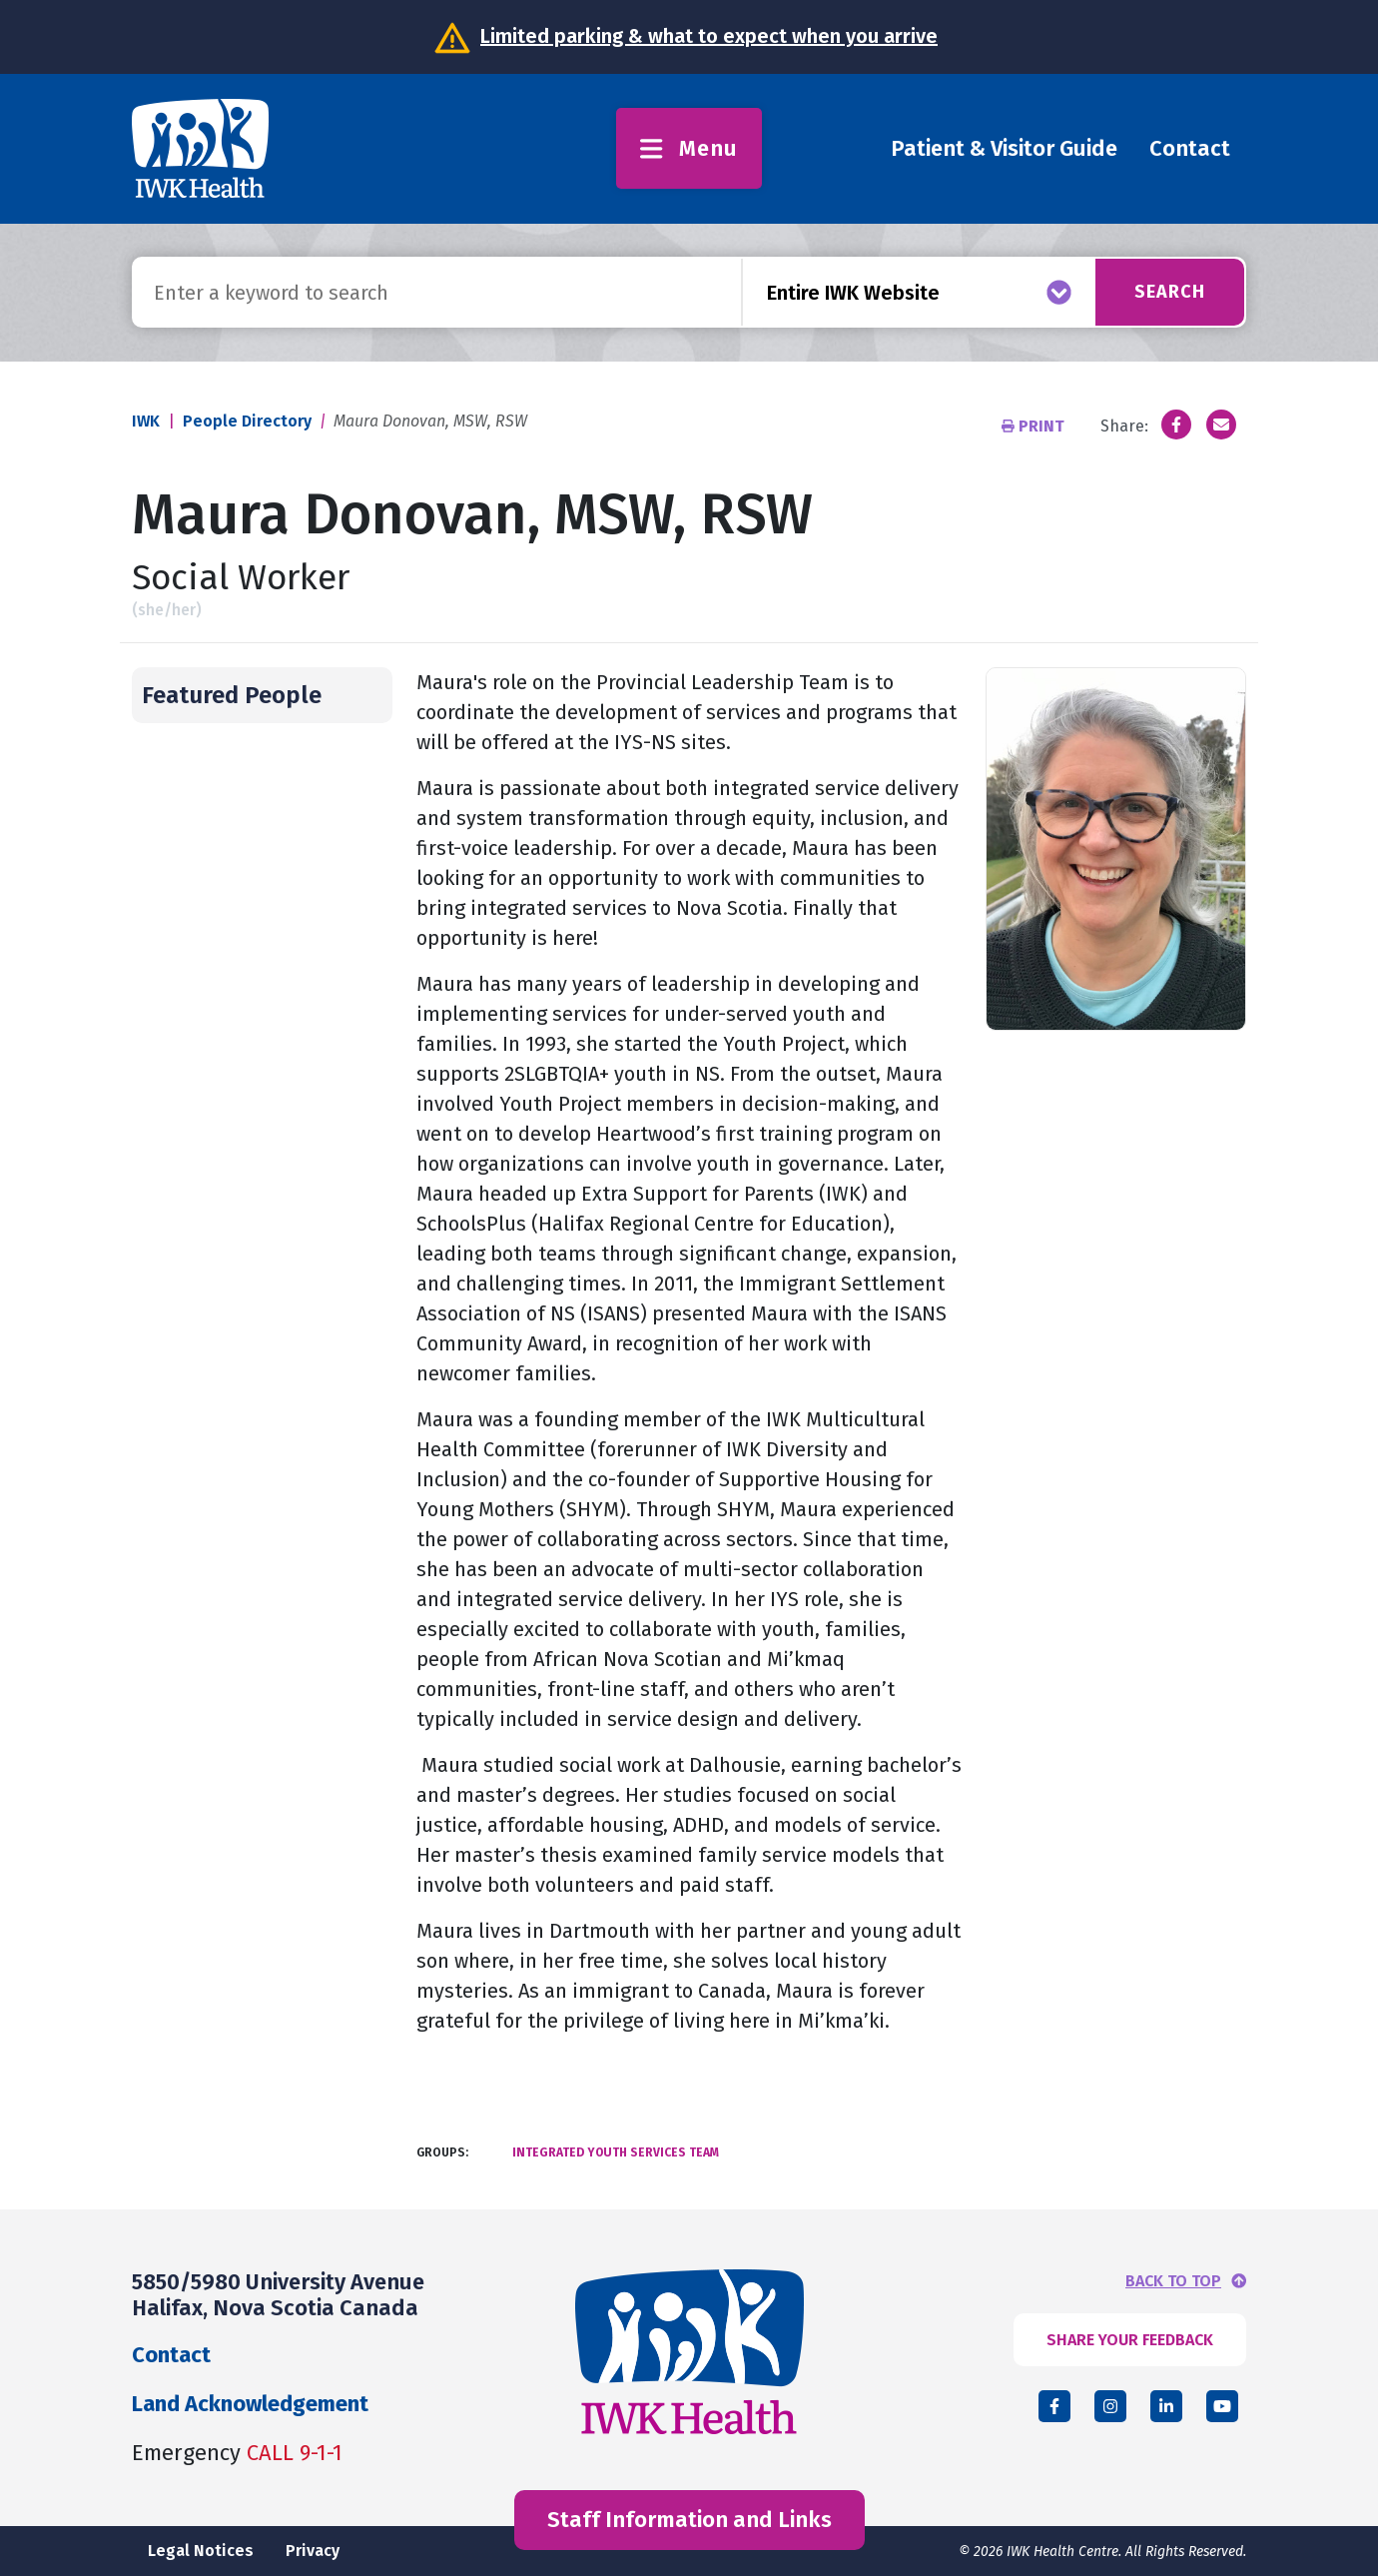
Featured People (232, 695)
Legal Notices (201, 2550)
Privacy (313, 2550)
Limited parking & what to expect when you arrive (709, 36)
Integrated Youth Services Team (615, 2152)
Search (1169, 292)
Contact (1189, 148)
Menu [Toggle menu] (688, 148)
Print (1035, 426)
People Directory (247, 421)
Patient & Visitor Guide (1004, 148)
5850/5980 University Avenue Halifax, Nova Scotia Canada (278, 2294)
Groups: (442, 2152)
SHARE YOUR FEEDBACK (1129, 2339)
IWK (146, 421)
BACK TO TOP (1173, 2281)
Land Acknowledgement (250, 2403)
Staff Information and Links (689, 2519)
